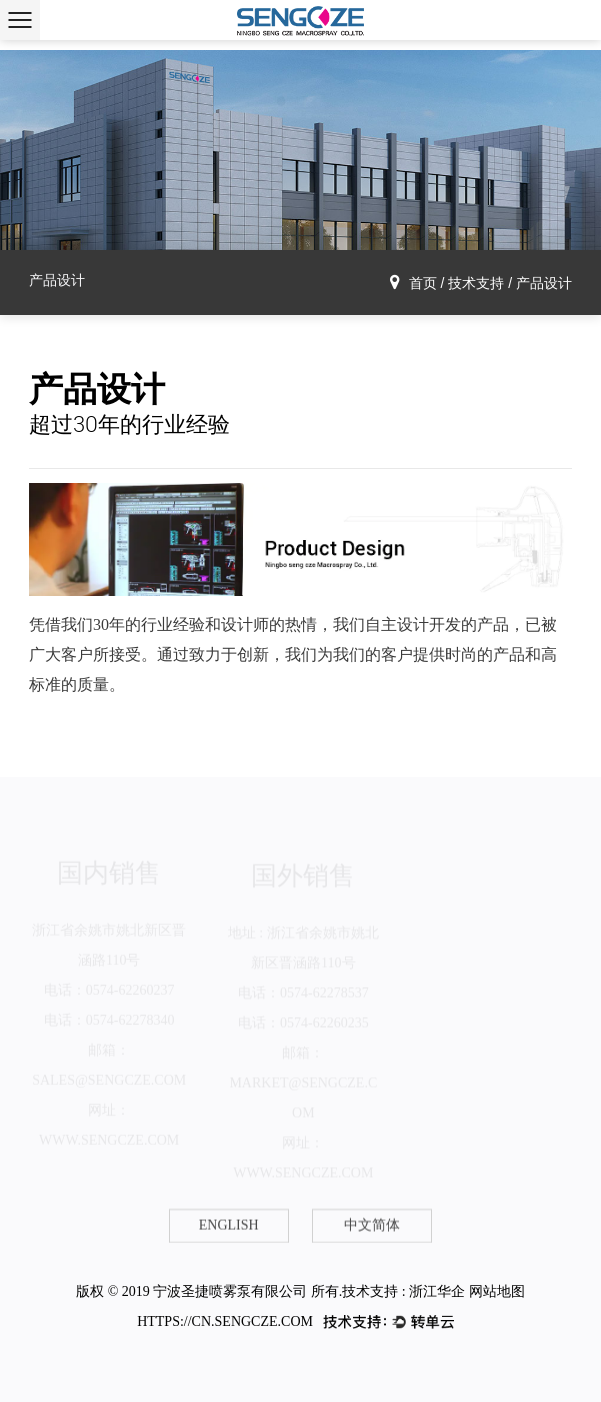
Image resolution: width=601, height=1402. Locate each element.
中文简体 (372, 1225)
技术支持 (476, 283)
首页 (423, 283)
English (229, 1225)
